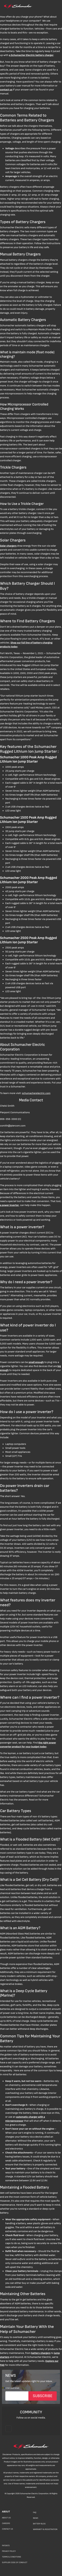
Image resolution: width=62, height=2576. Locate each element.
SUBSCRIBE (42, 2395)
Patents (6, 2545)
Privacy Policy (9, 2551)
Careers (6, 2523)
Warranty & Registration (45, 2529)
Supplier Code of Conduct (14, 2562)
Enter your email (12, 2388)
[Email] (16, 2396)
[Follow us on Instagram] (8, 2429)
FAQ (34, 2512)
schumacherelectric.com (36, 1093)
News (35, 2518)
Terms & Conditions (11, 2557)
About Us (6, 2518)
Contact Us (7, 2529)
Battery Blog (39, 2523)
